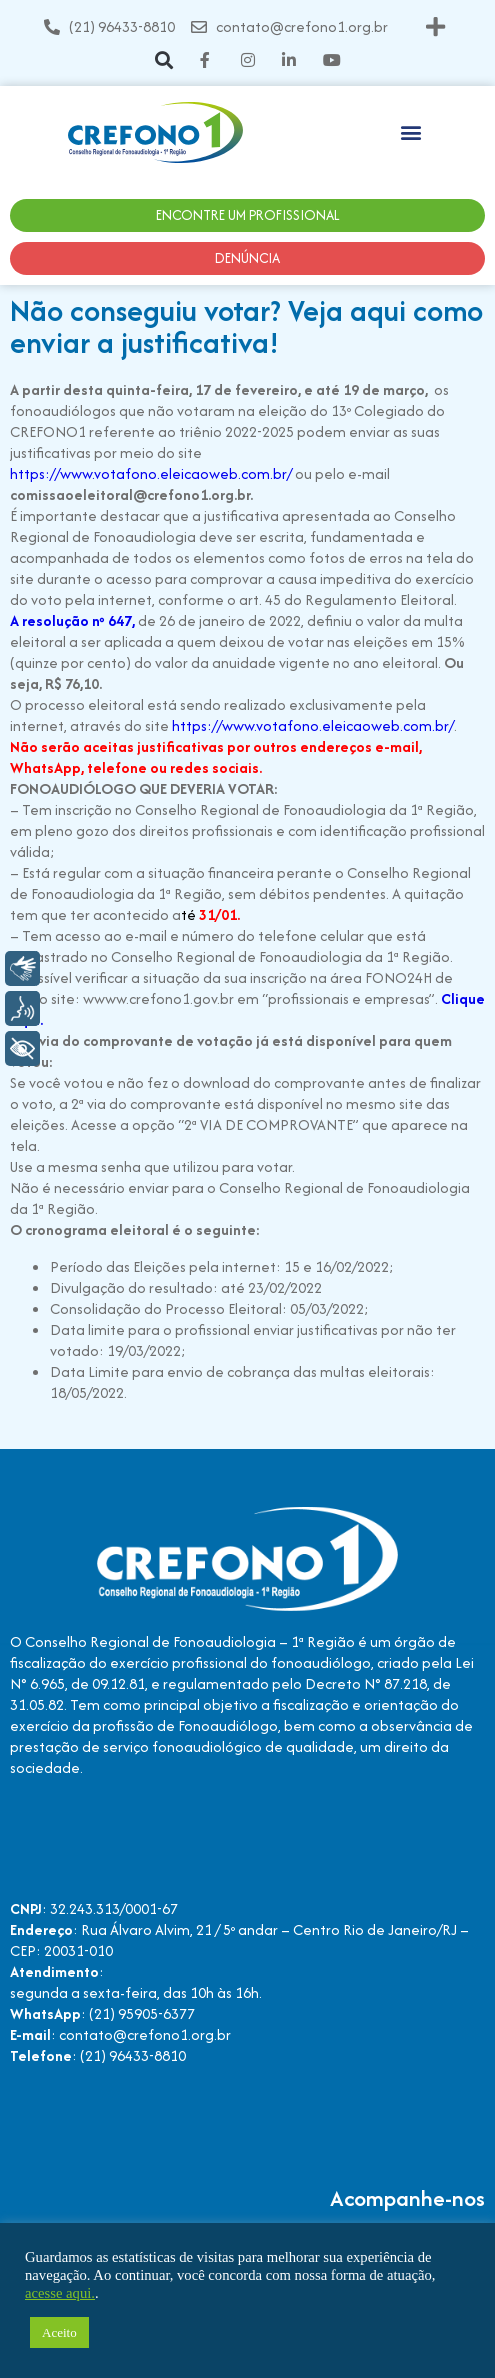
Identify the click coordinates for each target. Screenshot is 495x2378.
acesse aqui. (60, 2293)
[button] (436, 26)
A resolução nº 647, (72, 620)
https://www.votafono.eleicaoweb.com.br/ (151, 473)
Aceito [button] (59, 2332)
